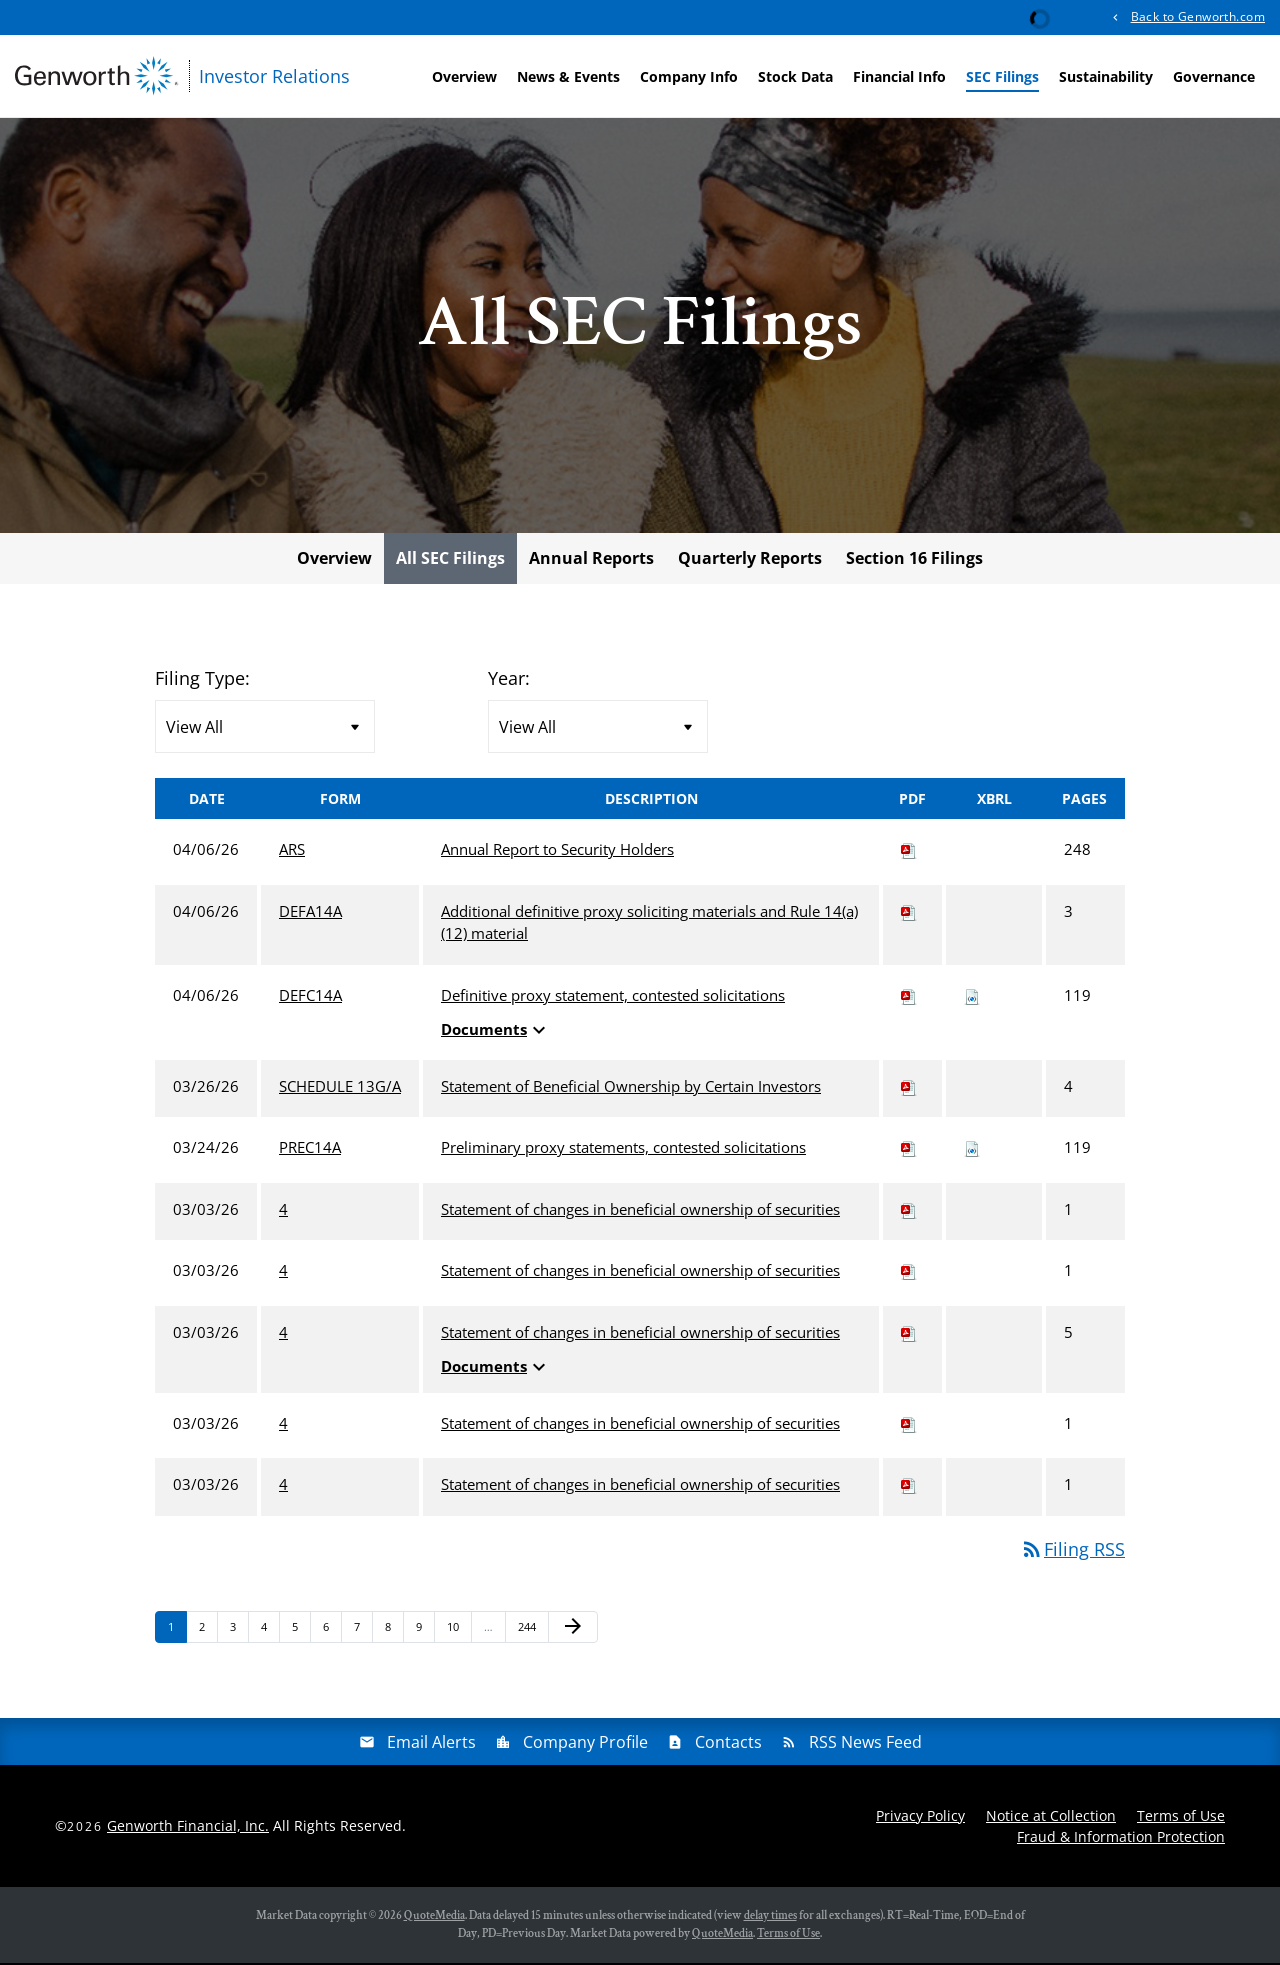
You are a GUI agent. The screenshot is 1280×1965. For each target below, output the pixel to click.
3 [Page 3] (239, 1633)
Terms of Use (1181, 1817)
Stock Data (795, 76)
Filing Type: (202, 681)
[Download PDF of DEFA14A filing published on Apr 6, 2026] (909, 914)
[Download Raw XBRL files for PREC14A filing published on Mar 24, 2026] (972, 1150)
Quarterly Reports (750, 561)
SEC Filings (1002, 76)
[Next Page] (573, 1630)
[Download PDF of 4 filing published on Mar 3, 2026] (909, 1212)
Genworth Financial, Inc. (188, 1828)
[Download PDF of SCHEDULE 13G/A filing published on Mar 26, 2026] (909, 1089)
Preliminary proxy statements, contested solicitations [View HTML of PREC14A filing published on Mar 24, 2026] (623, 1150)
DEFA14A (310, 914)
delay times (770, 1917)
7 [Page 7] (363, 1633)
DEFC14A (310, 998)
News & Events (568, 76)
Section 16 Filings (914, 561)
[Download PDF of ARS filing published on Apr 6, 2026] (909, 852)
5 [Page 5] (301, 1633)
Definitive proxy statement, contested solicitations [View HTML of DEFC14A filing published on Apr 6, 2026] (613, 998)
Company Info (689, 76)
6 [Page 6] (332, 1633)
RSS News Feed (865, 1744)
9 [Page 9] (425, 1633)
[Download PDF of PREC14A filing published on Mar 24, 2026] (909, 1150)
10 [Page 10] (458, 1633)
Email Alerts (431, 1744)
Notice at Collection (1051, 1817)
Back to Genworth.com (1198, 16)
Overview (464, 76)
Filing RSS (1072, 1552)
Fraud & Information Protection (1121, 1838)
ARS (292, 852)
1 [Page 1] (177, 1633)
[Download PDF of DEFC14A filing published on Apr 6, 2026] (909, 998)
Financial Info (899, 76)
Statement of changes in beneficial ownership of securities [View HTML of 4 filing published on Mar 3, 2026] (640, 1212)
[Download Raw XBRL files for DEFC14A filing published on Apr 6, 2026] (972, 998)
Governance (1214, 76)
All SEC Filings (450, 561)
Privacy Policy (920, 1817)
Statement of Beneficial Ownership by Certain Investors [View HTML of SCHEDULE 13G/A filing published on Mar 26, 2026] (631, 1089)
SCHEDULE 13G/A (340, 1089)
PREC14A (310, 1150)
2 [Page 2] (208, 1633)
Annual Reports (591, 561)
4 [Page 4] (270, 1633)
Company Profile (585, 1744)
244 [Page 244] (529, 1633)
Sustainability (1106, 76)
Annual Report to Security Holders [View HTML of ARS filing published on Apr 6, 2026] (557, 852)
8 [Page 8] (394, 1633)
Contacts (728, 1744)
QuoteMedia (434, 1917)
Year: (509, 681)
